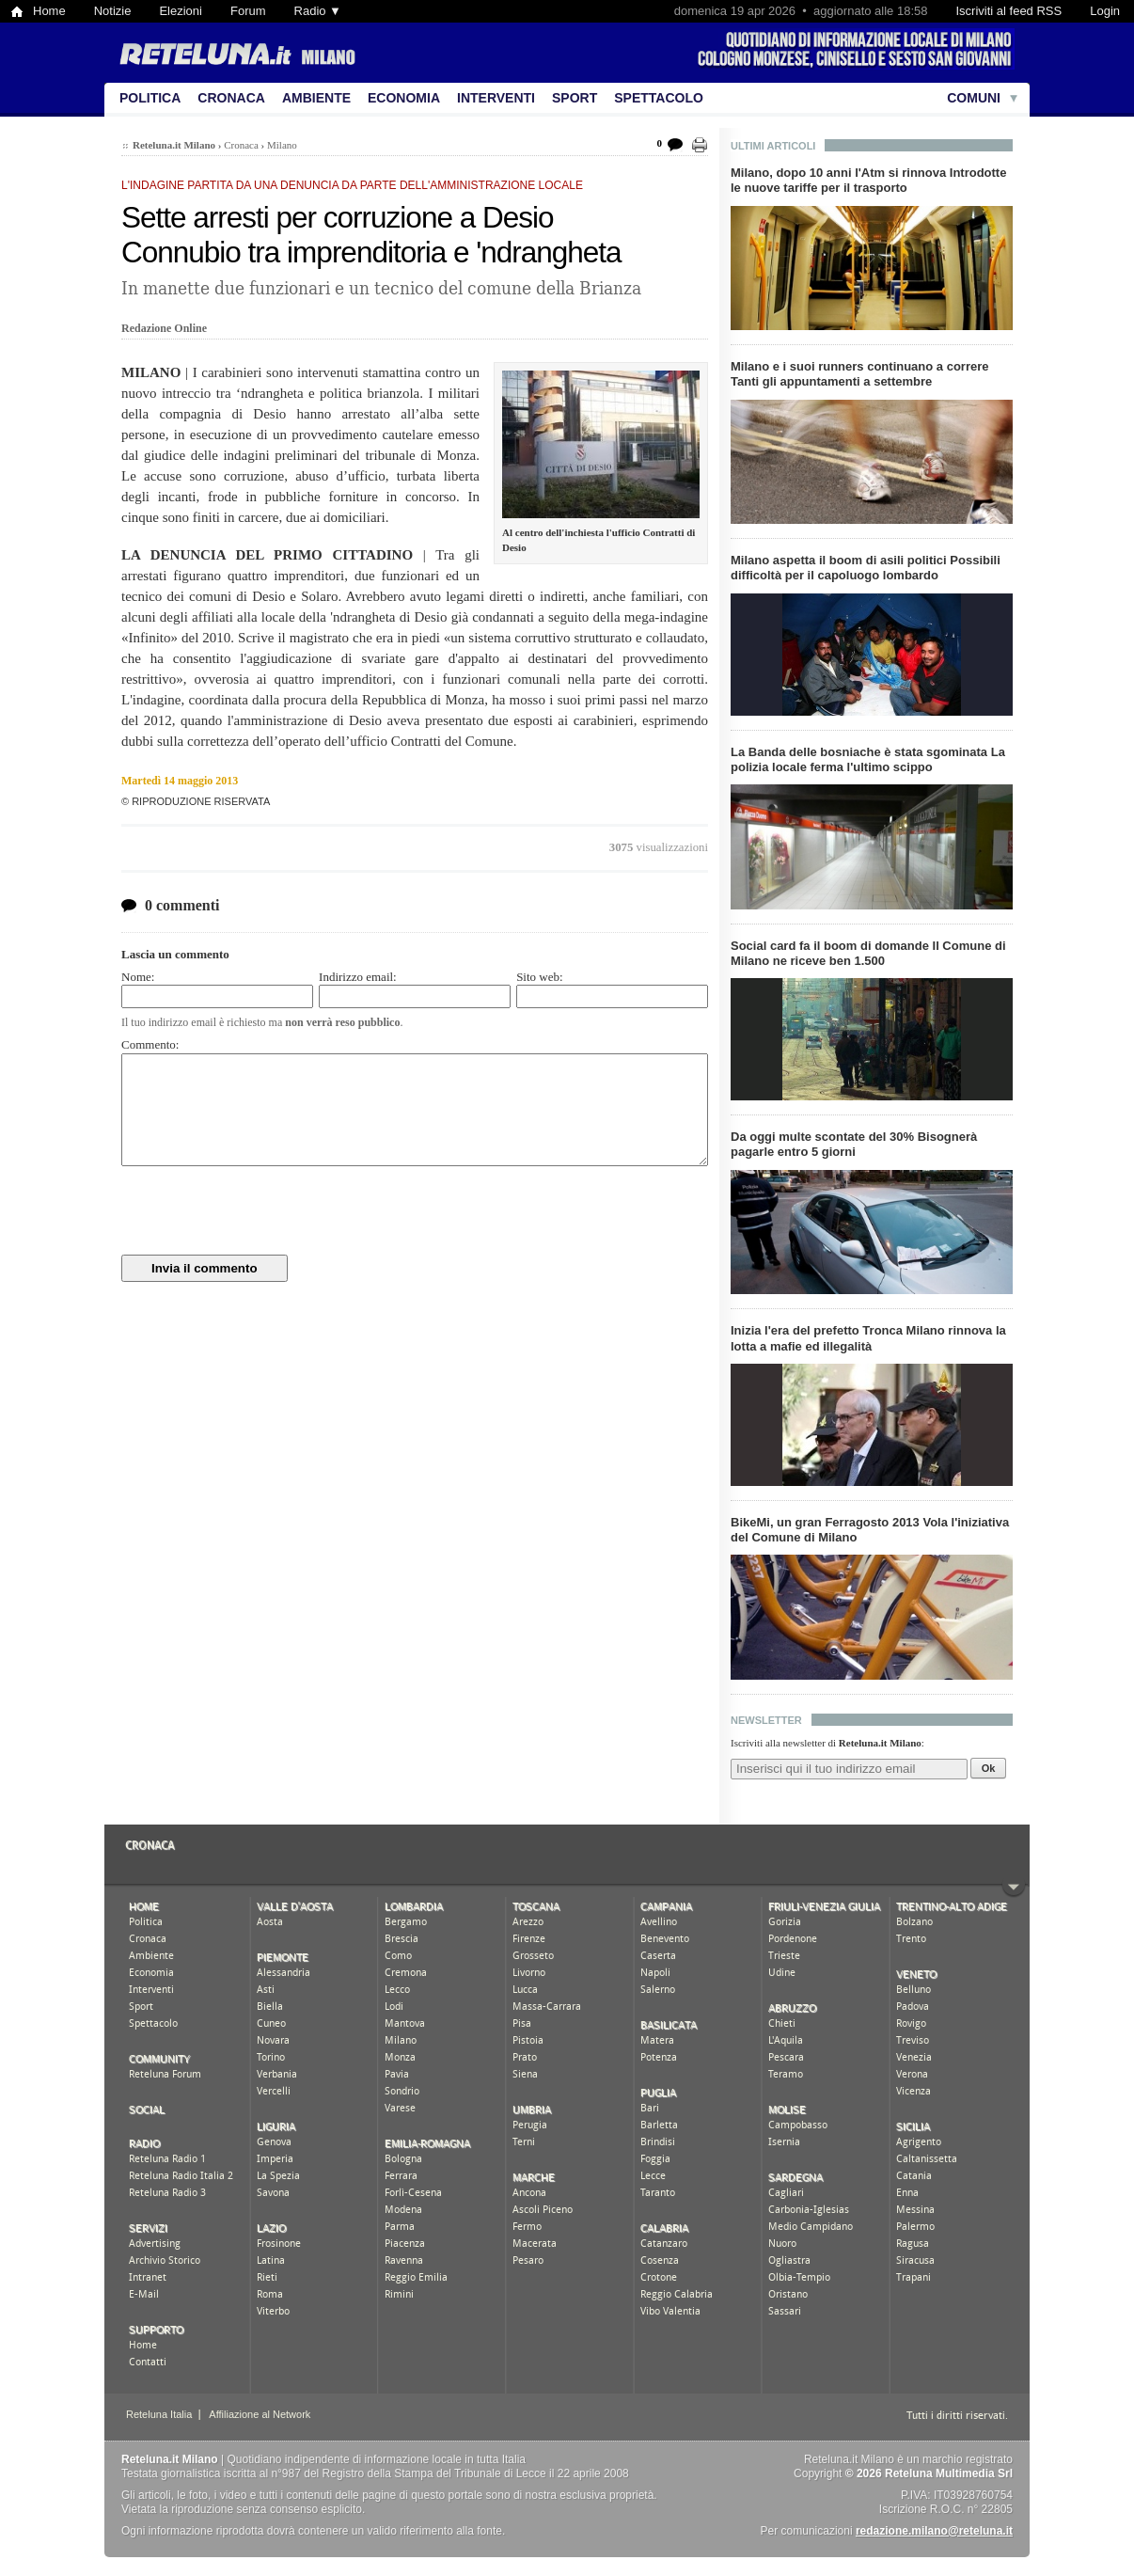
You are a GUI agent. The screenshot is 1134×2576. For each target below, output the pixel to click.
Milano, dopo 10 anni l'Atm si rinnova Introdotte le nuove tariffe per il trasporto (868, 180)
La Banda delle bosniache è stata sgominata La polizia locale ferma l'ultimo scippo (868, 759)
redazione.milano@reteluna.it (934, 2530)
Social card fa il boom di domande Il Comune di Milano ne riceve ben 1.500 (868, 953)
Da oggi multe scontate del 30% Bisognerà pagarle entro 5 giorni (854, 1144)
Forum (248, 11)
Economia (404, 97)
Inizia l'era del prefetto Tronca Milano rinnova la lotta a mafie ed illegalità (868, 1337)
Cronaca (231, 97)
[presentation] (264, 1210)
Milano (282, 144)
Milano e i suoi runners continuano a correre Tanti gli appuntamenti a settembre (860, 373)
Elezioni (180, 11)
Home (49, 11)
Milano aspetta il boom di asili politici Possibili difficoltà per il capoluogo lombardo (865, 567)
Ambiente (316, 97)
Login (1105, 11)
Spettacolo (658, 97)
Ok (989, 1768)
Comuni (973, 97)
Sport (574, 97)
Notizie (113, 11)
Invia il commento (204, 1268)
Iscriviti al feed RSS (1008, 11)
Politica (150, 97)
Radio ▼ (317, 11)
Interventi (496, 97)
